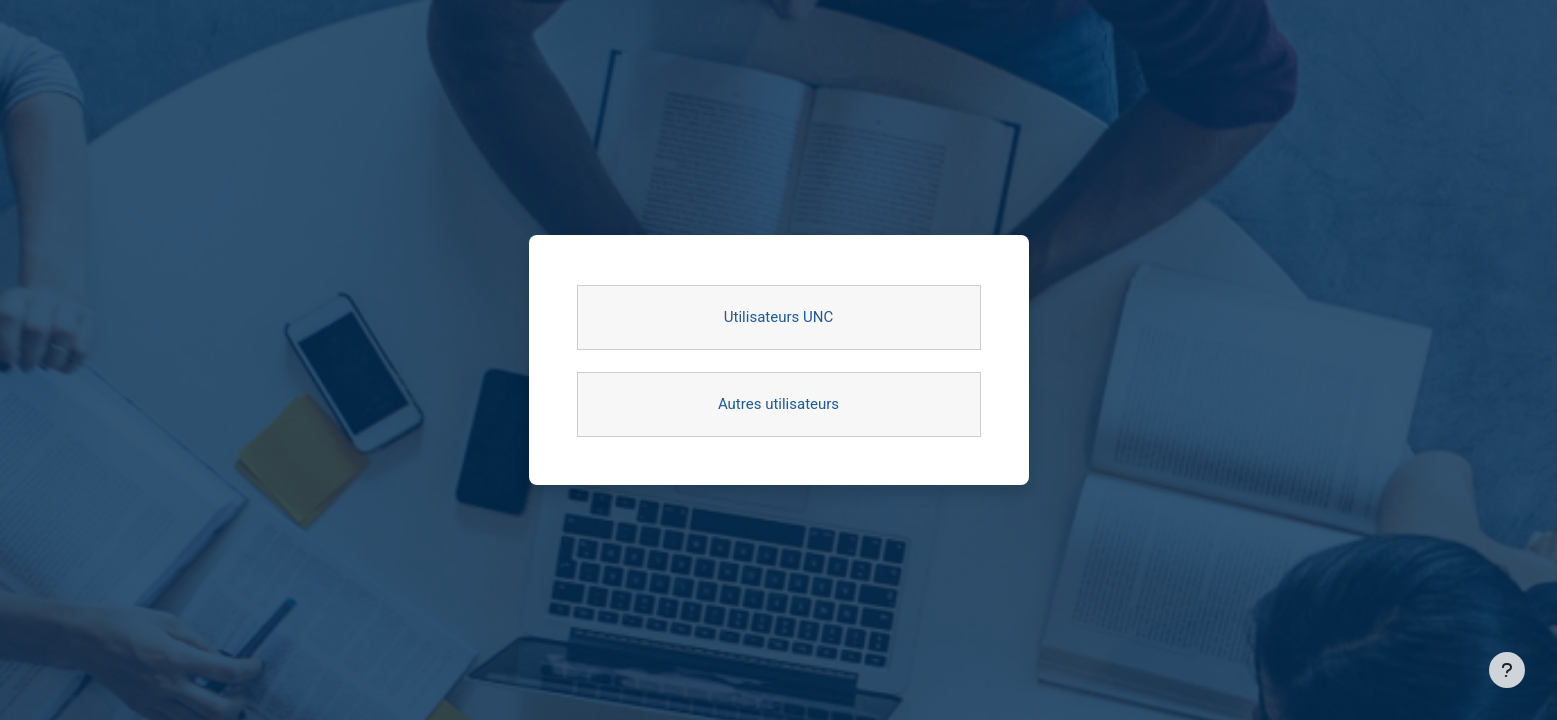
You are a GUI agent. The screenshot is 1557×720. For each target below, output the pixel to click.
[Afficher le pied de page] (1507, 670)
